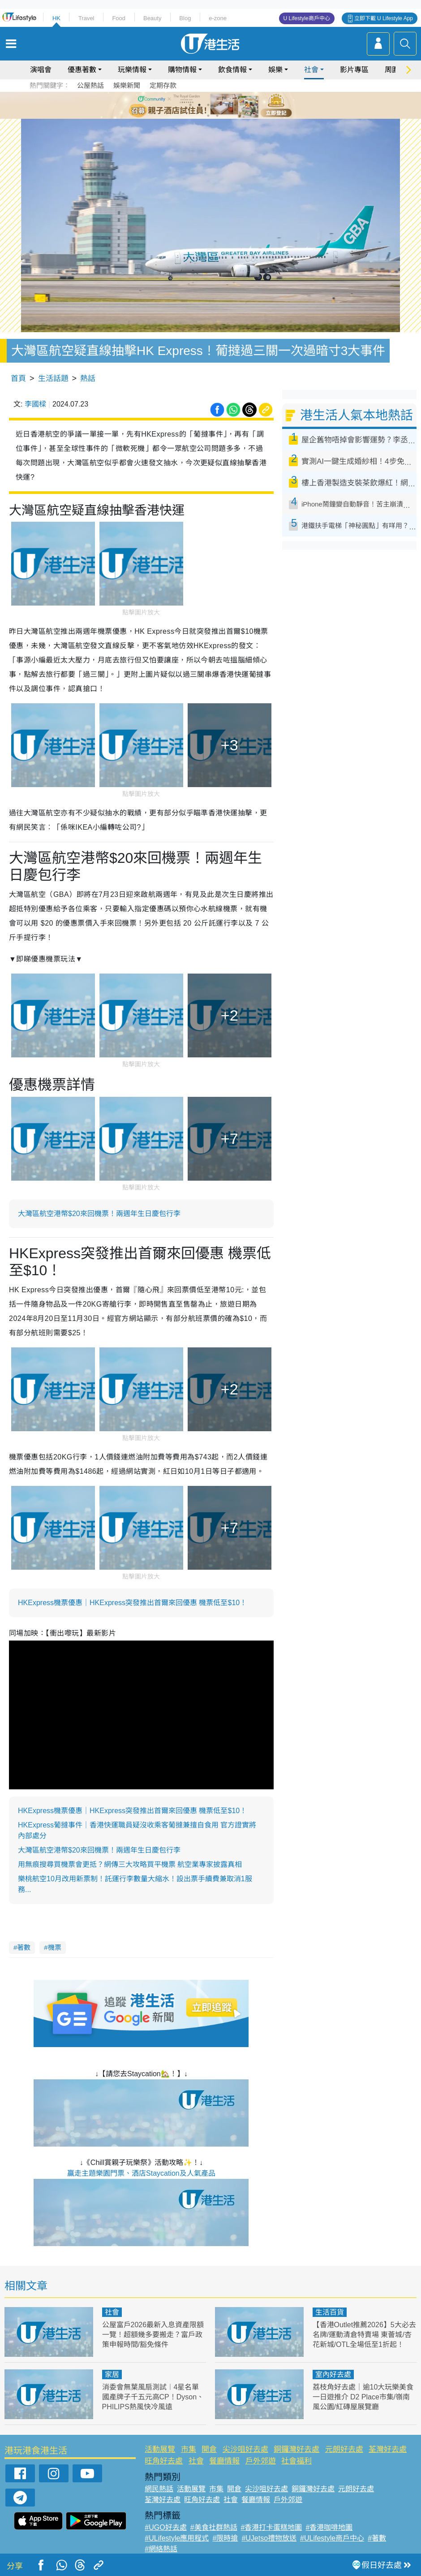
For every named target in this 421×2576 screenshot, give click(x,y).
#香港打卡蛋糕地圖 (271, 2527)
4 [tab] (217, 104)
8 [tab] (217, 115)
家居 (112, 2374)
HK (56, 18)
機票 (54, 1947)
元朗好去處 (344, 2449)
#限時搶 (225, 2538)
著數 (23, 1947)
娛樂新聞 (126, 85)
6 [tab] (235, 104)
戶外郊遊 (260, 2461)
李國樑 (35, 404)
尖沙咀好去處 (245, 2449)
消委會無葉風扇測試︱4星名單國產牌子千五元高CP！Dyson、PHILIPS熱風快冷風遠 (153, 2397)
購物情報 (182, 70)
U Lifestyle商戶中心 (307, 18)
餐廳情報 (224, 2461)
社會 (311, 70)
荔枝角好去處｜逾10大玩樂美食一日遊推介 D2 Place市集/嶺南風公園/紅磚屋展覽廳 (363, 2397)
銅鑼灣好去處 (296, 2449)
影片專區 (354, 70)
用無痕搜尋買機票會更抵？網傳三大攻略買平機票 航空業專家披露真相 (130, 1864)
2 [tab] (199, 104)
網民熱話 (159, 2489)
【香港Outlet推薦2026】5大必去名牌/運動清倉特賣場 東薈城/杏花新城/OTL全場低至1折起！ (364, 2334)
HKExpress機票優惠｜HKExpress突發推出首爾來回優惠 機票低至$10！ (132, 1602)
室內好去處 (333, 2374)
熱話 (87, 378)
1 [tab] (190, 104)
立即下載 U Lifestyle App (383, 18)
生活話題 (53, 378)
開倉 (209, 2449)
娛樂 (275, 70)
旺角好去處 (164, 2461)
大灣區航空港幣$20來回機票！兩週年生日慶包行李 (99, 1213)
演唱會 (41, 70)
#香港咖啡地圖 (328, 2527)
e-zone (218, 18)
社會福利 (296, 2461)
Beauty (152, 18)
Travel (86, 18)
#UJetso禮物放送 (268, 2538)
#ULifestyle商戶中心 (332, 2538)
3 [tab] (208, 104)
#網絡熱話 (161, 2549)
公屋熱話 (90, 85)
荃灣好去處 (388, 2449)
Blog (185, 18)
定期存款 (163, 85)
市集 (188, 2449)
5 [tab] (226, 104)
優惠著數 (82, 70)
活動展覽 (160, 2449)
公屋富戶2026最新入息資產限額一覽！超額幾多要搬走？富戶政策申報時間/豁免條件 (153, 2334)
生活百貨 (329, 2312)
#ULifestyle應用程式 (177, 2538)
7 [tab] (208, 115)
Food (118, 18)
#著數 (377, 2538)
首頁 (18, 378)
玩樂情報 (132, 70)
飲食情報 (232, 70)
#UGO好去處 (165, 2527)
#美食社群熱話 (213, 2527)
